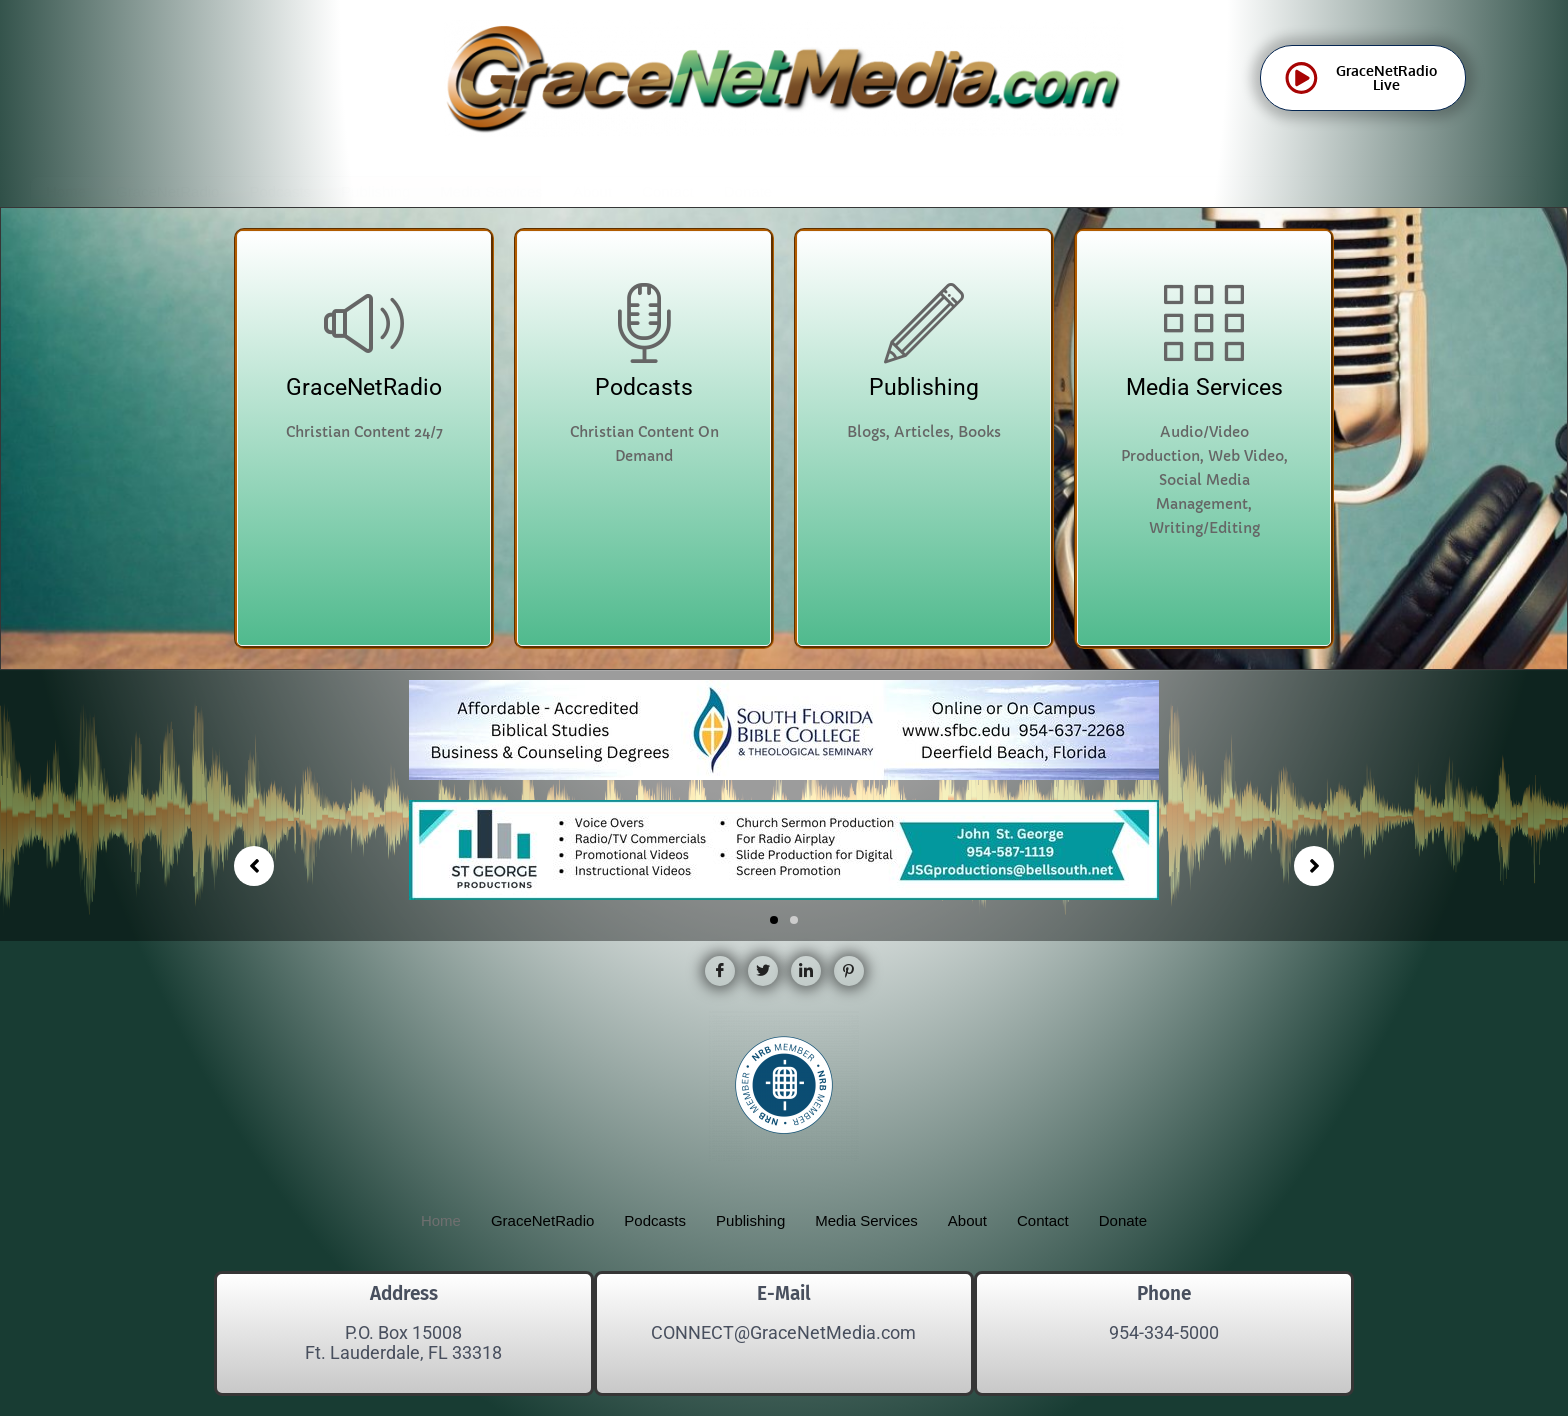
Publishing (375, 191)
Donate (748, 191)
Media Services (491, 191)
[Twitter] (763, 971)
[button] (774, 920)
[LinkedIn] (806, 971)
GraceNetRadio (167, 191)
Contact (668, 191)
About (592, 191)
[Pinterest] (849, 971)
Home (66, 191)
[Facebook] (720, 971)
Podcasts (280, 191)
